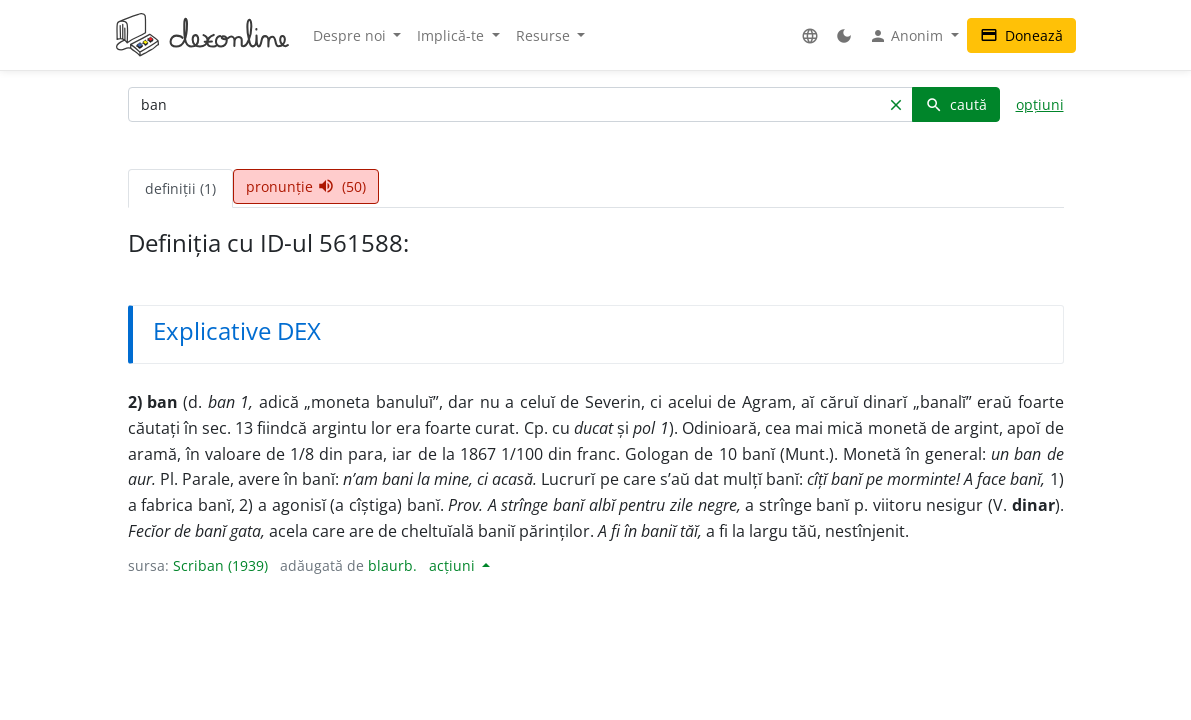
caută (956, 104)
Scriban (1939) (220, 565)
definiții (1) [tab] (180, 188)
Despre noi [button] (351, 35)
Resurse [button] (545, 35)
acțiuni (454, 565)
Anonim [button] (908, 36)
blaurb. (392, 565)
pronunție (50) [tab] (306, 186)
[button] (810, 35)
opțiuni (1040, 104)
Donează (1021, 35)
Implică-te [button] (452, 35)
